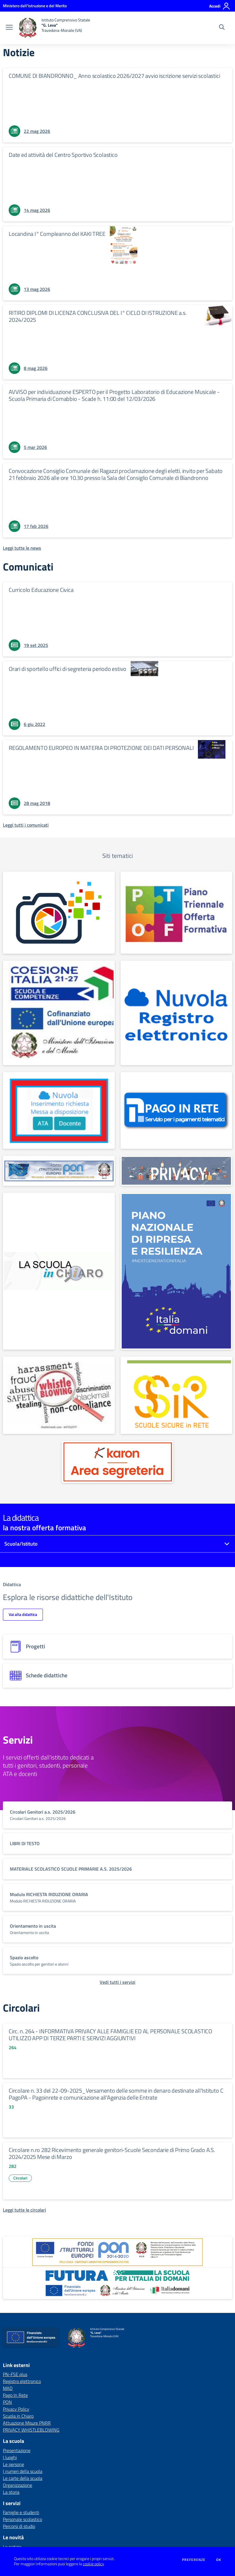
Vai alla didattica (23, 1614)
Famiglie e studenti (21, 2512)
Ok (218, 2560)
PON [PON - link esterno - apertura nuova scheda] (7, 2402)
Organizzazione (17, 2485)
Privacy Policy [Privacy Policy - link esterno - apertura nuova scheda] (16, 2409)
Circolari (20, 2178)
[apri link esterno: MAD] (59, 1110)
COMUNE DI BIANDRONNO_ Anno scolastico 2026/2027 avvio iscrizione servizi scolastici (114, 75)
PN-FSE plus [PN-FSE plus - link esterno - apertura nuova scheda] (15, 2374)
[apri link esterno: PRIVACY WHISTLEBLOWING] (59, 1395)
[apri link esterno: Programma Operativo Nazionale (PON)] (117, 2252)
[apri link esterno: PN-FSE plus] (59, 1013)
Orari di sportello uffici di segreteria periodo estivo (67, 668)
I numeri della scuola (22, 2471)
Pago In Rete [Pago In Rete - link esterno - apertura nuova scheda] (15, 2395)
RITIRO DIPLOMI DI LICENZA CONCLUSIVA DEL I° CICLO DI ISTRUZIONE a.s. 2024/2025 (97, 316)
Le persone (13, 2464)
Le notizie (12, 2546)
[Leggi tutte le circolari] (24, 2209)
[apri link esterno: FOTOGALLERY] (59, 913)
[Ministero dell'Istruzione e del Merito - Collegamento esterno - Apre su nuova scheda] (35, 6)
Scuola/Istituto (21, 1544)
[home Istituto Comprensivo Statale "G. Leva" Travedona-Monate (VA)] (54, 27)
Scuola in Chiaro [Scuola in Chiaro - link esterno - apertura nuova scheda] (18, 2415)
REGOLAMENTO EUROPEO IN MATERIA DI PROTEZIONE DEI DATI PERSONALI (101, 747)
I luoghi (10, 2457)
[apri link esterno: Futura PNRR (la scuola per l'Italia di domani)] (117, 2283)
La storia (11, 2492)
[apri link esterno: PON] (59, 1171)
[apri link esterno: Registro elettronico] (176, 1013)
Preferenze (193, 2560)
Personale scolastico (22, 2519)
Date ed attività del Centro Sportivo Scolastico (63, 154)
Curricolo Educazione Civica (41, 589)
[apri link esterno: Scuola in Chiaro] (59, 1271)
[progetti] (117, 1646)
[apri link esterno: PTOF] (176, 913)
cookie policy (93, 2564)
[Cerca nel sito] (221, 28)
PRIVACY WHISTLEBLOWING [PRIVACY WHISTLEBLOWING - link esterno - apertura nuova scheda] (31, 2429)
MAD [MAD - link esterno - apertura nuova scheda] (7, 2388)
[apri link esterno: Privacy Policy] (176, 1171)
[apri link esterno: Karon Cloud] (117, 1462)
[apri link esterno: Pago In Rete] (176, 1110)
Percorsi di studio (19, 2526)
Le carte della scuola (22, 2478)
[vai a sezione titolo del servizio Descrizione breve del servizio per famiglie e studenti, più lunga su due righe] (117, 1814)
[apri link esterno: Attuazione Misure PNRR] (176, 1271)
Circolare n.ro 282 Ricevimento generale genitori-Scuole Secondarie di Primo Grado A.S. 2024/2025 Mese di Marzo (112, 2153)
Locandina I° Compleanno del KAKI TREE (57, 233)
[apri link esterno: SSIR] (176, 1395)
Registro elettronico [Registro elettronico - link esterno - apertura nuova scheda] (22, 2381)
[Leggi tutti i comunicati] (26, 824)
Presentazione (16, 2450)
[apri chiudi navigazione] (9, 27)
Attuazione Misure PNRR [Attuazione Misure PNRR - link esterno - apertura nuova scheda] (27, 2422)
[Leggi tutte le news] (22, 547)
